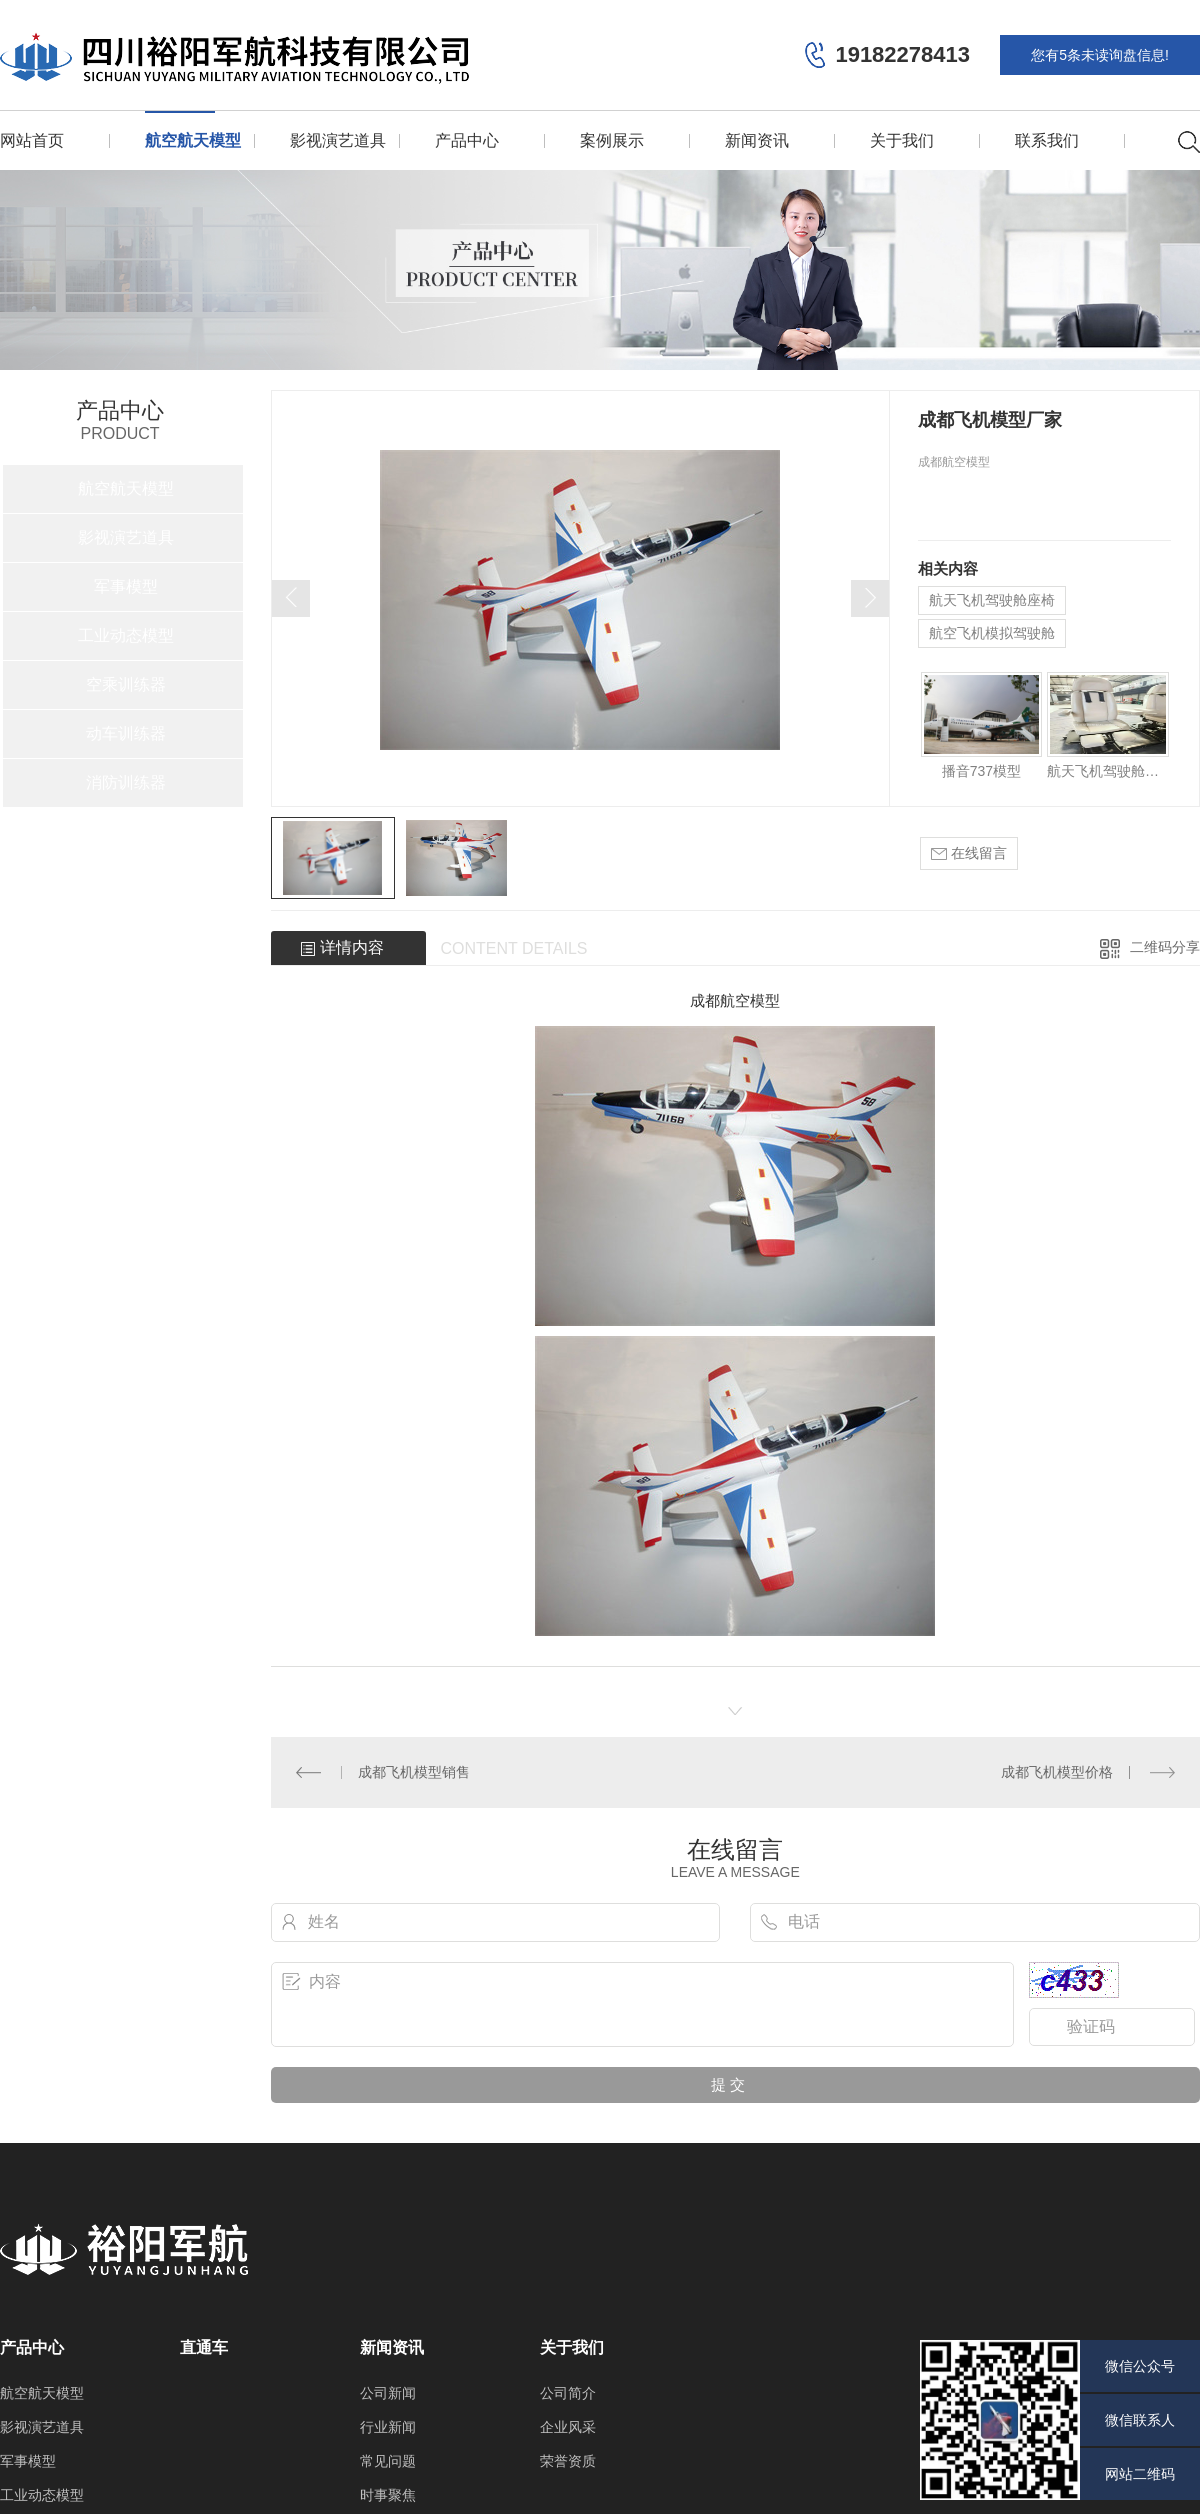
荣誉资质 (568, 2461)
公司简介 (568, 2393)
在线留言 (969, 853)
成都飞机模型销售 (414, 1772)
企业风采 (568, 2427)
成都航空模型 (735, 1000)
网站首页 (32, 140)
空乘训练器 (126, 684)
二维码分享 (1165, 947)
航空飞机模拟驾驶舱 (992, 633)
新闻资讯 (757, 140)
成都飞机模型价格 (1057, 1772)
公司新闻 (388, 2393)
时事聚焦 (388, 2495)
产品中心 (467, 140)
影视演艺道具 (338, 140)
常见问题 (388, 2461)
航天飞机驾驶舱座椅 (992, 600)
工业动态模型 (126, 635)
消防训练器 (126, 782)
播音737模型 (981, 771)
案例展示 (612, 140)
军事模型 (126, 586)
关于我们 (902, 140)
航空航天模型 (193, 140)
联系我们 (1047, 140)
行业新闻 (388, 2427)
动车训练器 (126, 733)
